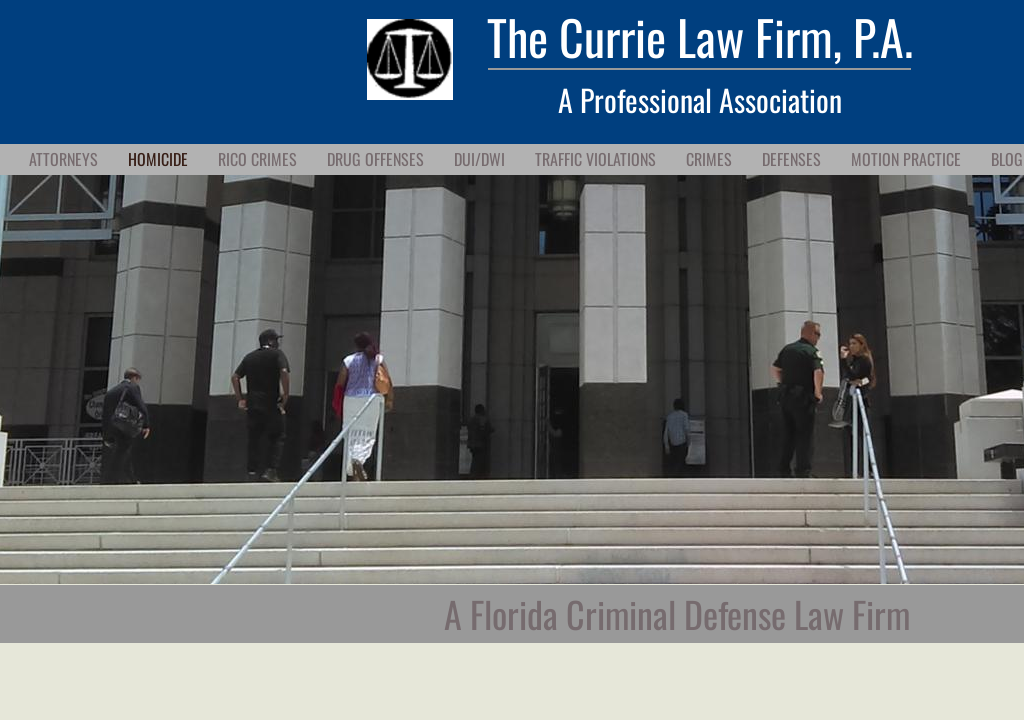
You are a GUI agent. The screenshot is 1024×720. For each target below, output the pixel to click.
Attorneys (63, 159)
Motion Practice (906, 159)
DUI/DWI (479, 159)
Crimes (709, 159)
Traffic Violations (595, 159)
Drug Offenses (375, 159)
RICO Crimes (257, 159)
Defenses (791, 159)
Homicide (158, 159)
